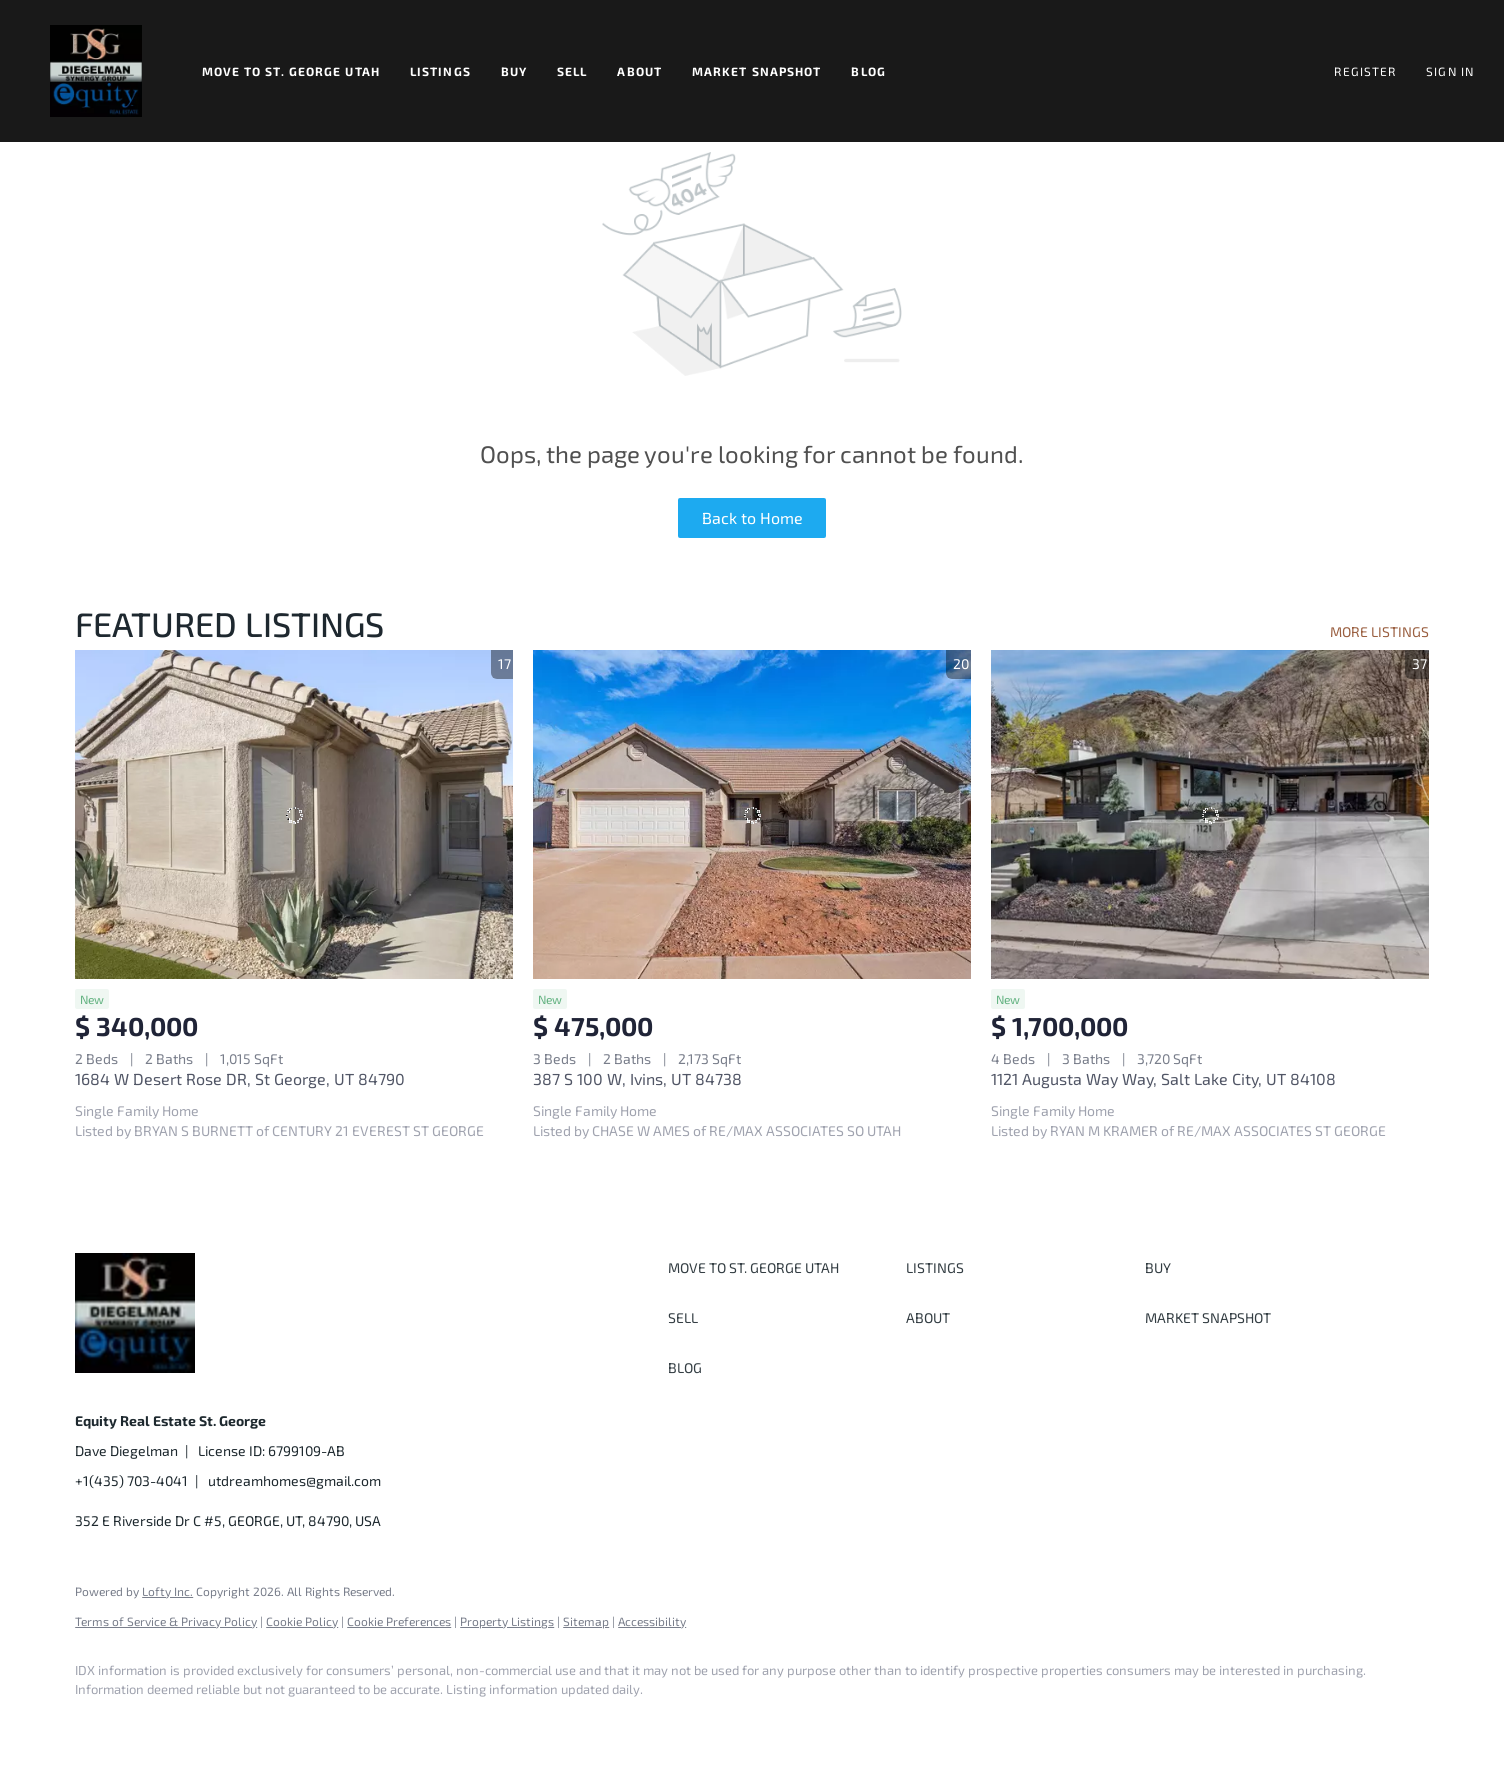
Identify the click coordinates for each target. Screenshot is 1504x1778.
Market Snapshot (757, 71)
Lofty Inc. (167, 1591)
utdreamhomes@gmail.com (294, 1480)
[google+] (389, 1724)
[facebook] (99, 1724)
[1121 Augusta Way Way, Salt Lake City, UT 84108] (1210, 814)
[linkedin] (157, 1724)
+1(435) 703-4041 (131, 1480)
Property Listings (507, 1621)
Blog (868, 71)
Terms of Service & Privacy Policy (166, 1621)
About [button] (639, 71)
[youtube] (331, 1724)
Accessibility (652, 1621)
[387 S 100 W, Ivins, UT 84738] (752, 814)
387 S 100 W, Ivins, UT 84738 (637, 1078)
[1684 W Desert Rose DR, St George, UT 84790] (294, 814)
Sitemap (586, 1621)
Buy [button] (514, 71)
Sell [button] (572, 71)
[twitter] (215, 1724)
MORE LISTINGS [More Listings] (1379, 631)
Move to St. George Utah (291, 71)
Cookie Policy (302, 1621)
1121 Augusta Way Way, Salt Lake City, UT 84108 (1163, 1078)
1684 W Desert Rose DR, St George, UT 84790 (240, 1078)
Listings (440, 71)
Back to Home (752, 517)
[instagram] (273, 1724)
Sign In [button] (1450, 71)
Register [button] (1365, 71)
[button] (96, 71)
